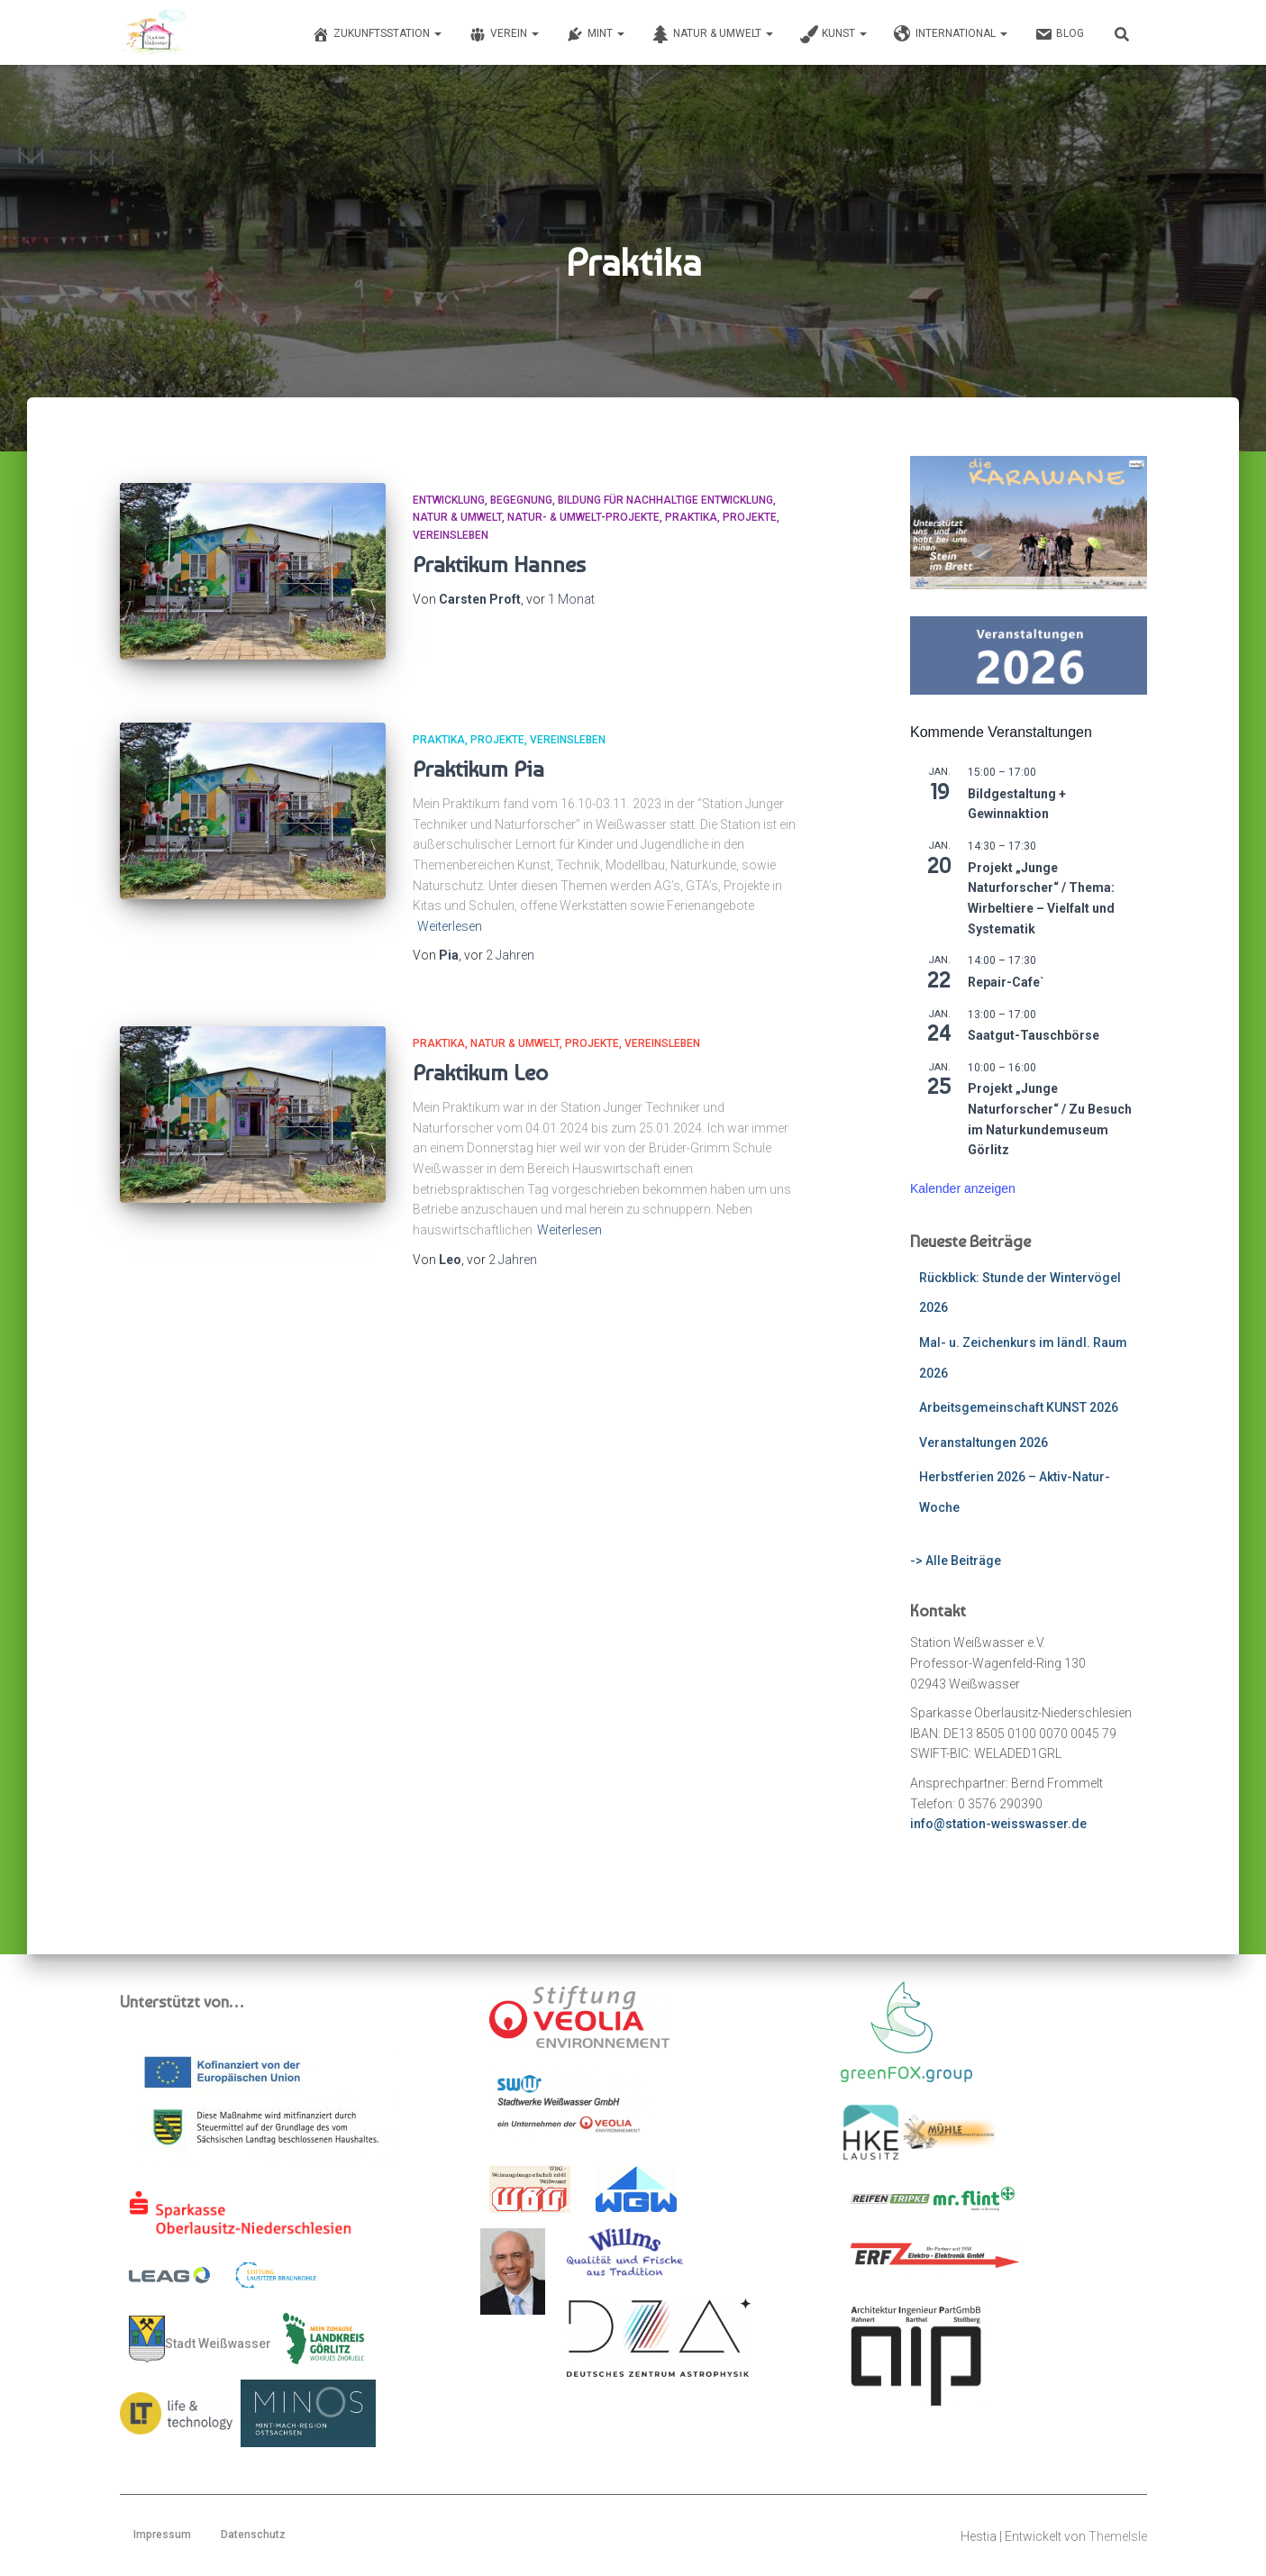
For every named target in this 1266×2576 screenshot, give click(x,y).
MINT (595, 34)
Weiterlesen (449, 923)
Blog (1059, 34)
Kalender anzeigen (963, 1188)
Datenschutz (253, 2534)
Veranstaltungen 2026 (983, 1442)
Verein (504, 34)
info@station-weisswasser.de (998, 1823)
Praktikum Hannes (499, 564)
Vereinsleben (450, 535)
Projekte (750, 517)
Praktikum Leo (480, 1070)
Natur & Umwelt (712, 34)
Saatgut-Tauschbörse (1033, 1035)
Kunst (833, 34)
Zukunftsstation (377, 34)
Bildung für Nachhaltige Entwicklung (665, 500)
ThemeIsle (1117, 2536)
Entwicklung (449, 500)
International (950, 34)
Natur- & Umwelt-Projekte (583, 517)
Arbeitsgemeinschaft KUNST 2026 (1018, 1407)
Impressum (162, 2534)
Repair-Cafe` (1006, 982)
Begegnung (521, 500)
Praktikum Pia (478, 766)
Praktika (691, 517)
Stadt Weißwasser (200, 2339)
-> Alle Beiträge (955, 1560)
